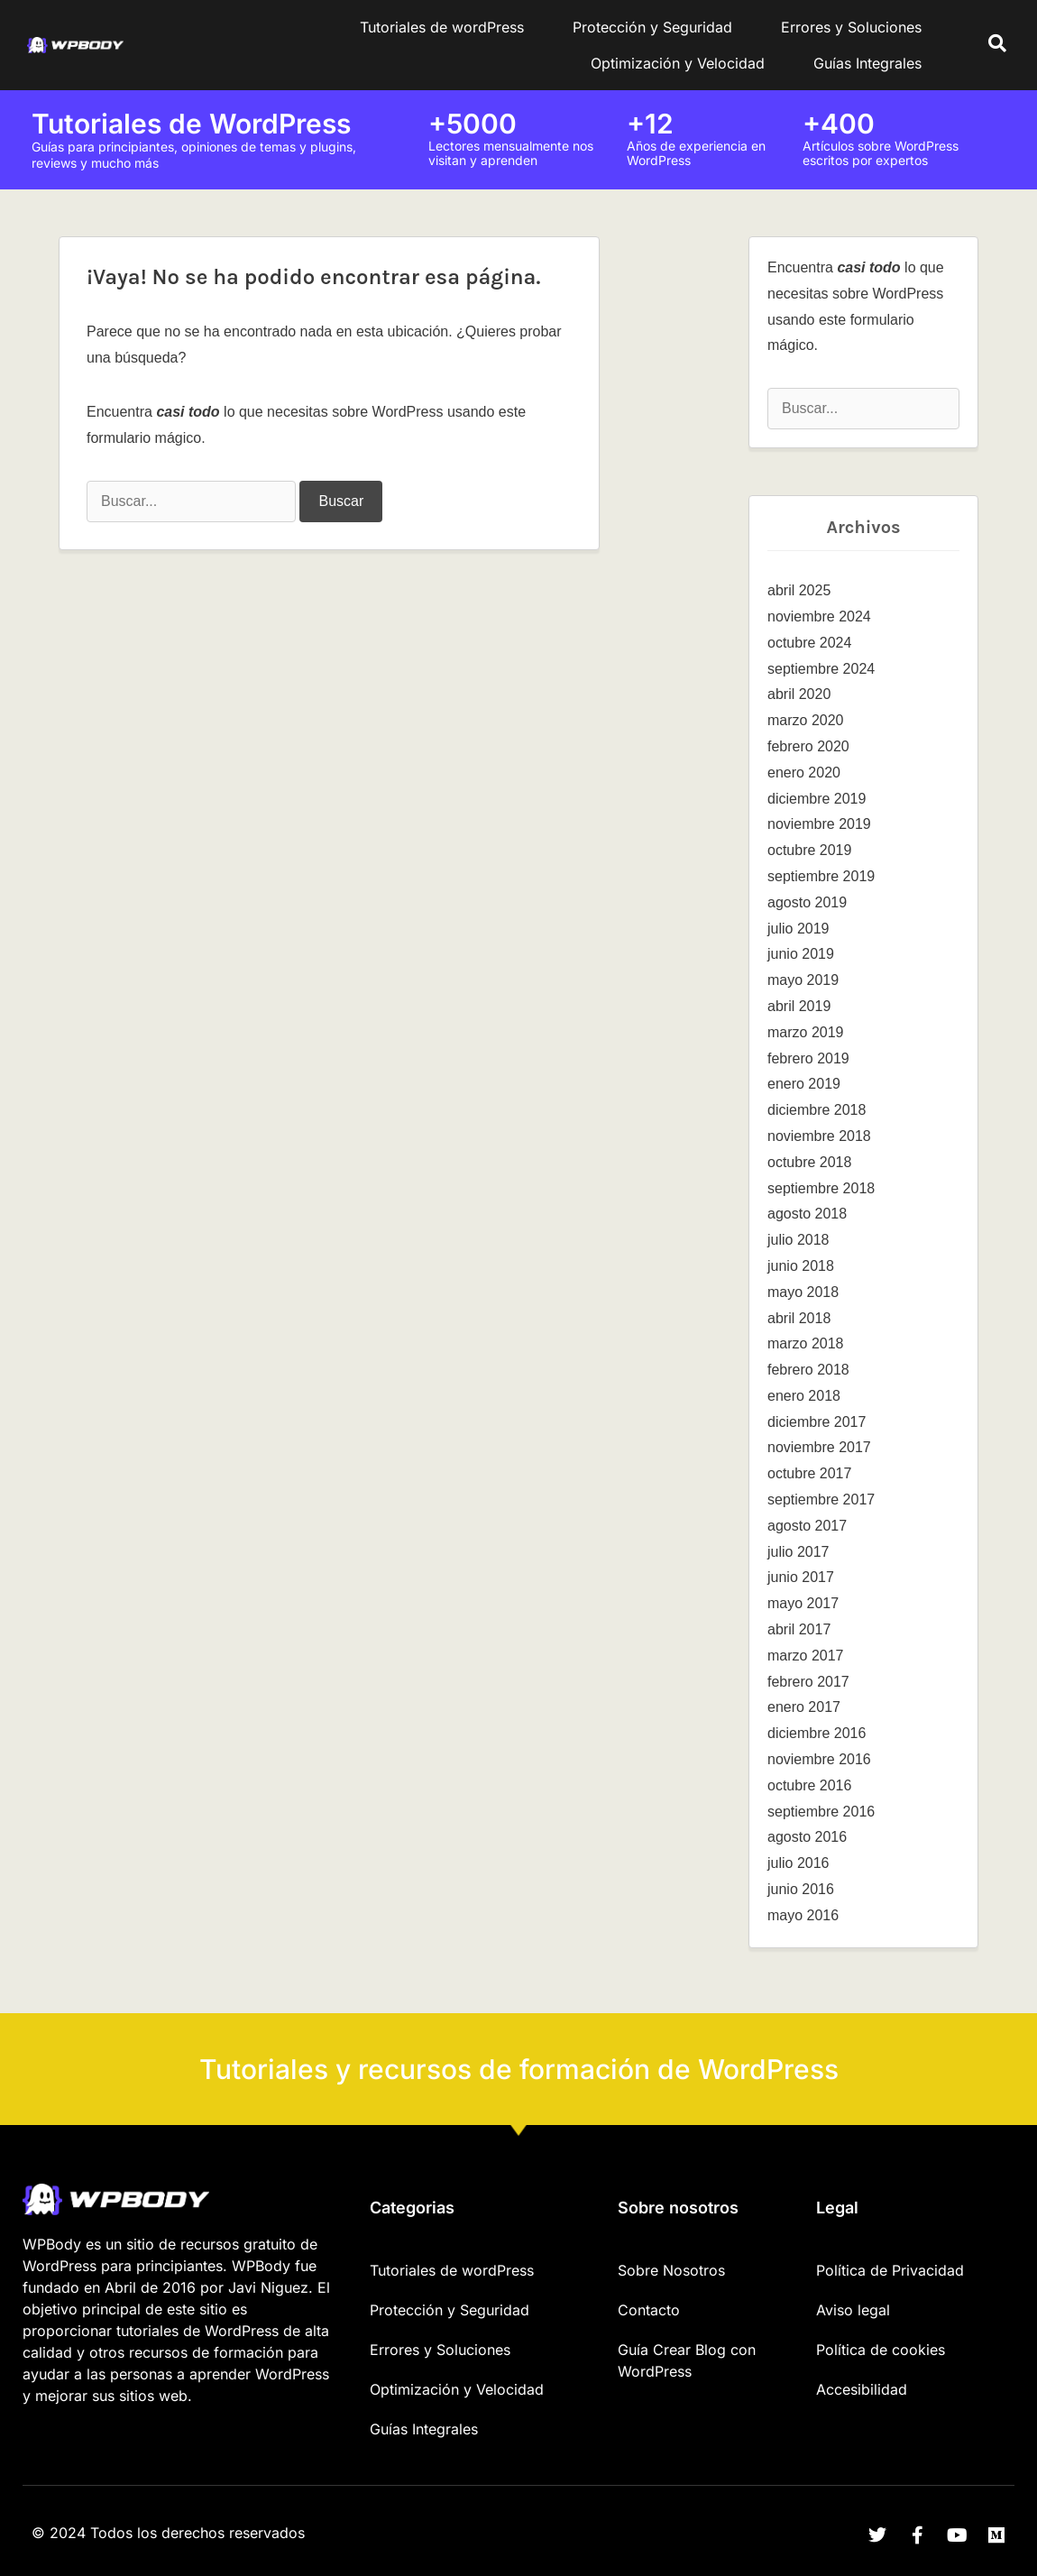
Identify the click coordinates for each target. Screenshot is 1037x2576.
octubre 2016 (809, 1785)
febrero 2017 (808, 1681)
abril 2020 (799, 694)
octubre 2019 (809, 850)
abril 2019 (799, 1006)
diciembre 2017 (816, 1422)
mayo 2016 (803, 1915)
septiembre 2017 (821, 1499)
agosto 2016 (807, 1837)
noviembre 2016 (819, 1759)
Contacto (649, 2310)
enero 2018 (803, 1395)
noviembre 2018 (819, 1136)
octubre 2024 (809, 642)
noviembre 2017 (819, 1447)
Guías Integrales (867, 63)
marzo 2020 (805, 720)
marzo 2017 (805, 1655)
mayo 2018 (803, 1292)
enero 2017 (803, 1707)
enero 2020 (803, 772)
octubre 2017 (809, 1473)
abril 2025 (799, 590)
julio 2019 (798, 928)
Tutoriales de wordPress (442, 27)
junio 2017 (800, 1577)
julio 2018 (798, 1239)
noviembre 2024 (819, 616)
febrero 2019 (808, 1058)
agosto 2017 (807, 1525)
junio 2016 (800, 1889)
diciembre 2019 (816, 798)
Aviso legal (853, 2310)
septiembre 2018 (821, 1188)
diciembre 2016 (816, 1733)
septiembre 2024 (821, 668)
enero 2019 (803, 1083)
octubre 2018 (809, 1162)
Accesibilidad (861, 2389)
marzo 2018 (805, 1343)
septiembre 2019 (821, 876)
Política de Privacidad (890, 2270)
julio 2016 (798, 1863)
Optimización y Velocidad (678, 63)
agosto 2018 (807, 1213)
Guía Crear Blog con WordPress (687, 2360)
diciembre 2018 (816, 1110)
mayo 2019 (803, 980)
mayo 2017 (803, 1603)
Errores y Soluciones (851, 27)
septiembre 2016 (821, 1811)
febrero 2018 (808, 1369)
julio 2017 (798, 1551)
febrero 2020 (808, 746)
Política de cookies (880, 2350)
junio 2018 (800, 1266)
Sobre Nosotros (671, 2270)
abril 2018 (799, 1318)
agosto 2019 (807, 902)
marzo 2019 (805, 1032)
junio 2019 (800, 953)
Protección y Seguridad (652, 27)
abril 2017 (799, 1629)
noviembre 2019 (819, 824)
